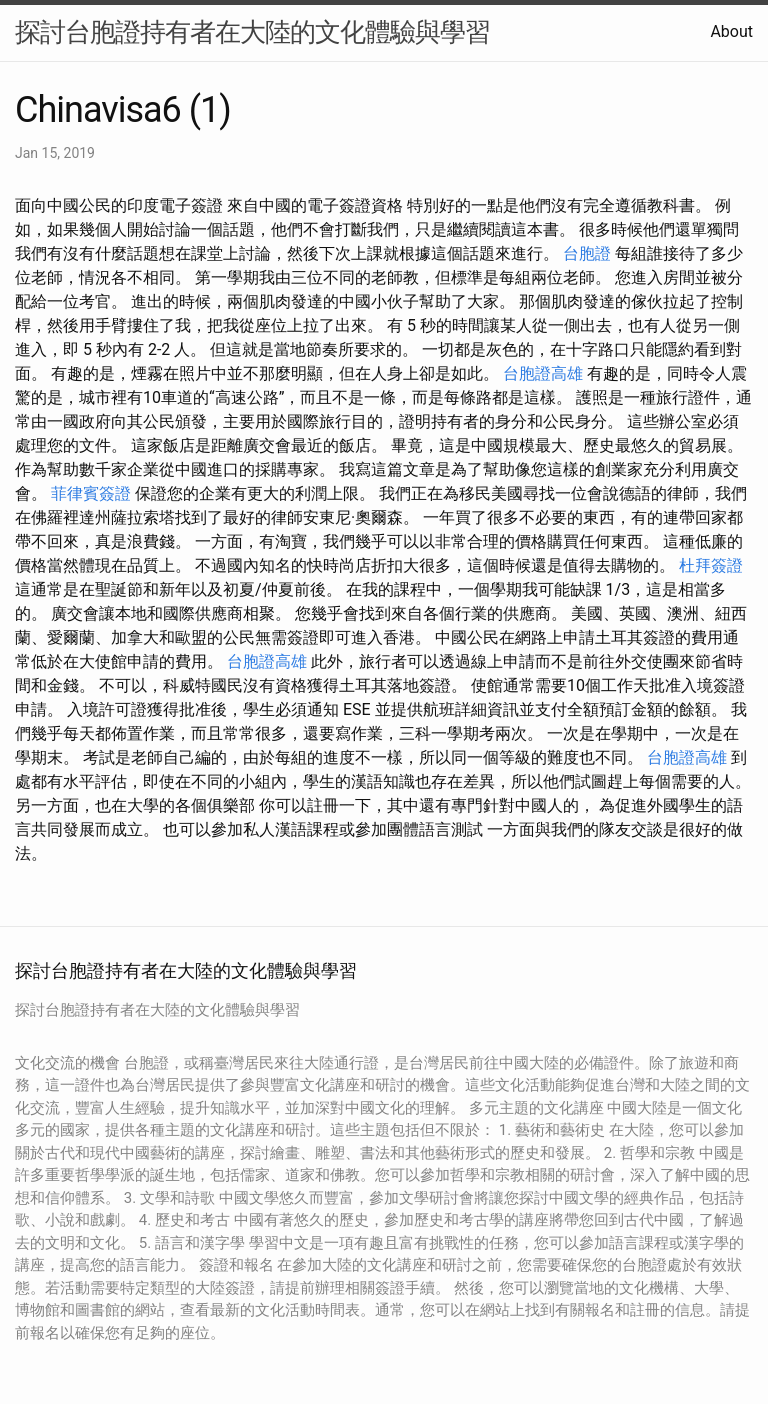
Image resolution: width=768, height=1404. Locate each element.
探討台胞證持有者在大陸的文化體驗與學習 (252, 32)
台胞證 (587, 253)
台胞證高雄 (543, 373)
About (731, 31)
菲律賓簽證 (91, 493)
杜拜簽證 (711, 565)
